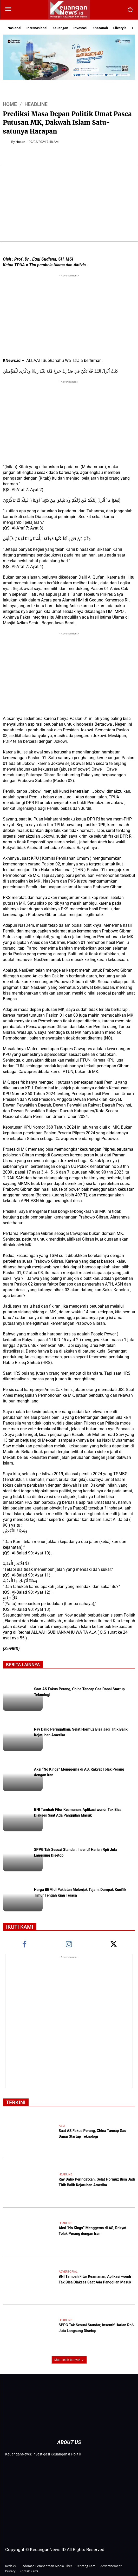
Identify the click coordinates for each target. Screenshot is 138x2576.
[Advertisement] (69, 314)
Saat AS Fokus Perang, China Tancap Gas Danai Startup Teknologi (92, 2134)
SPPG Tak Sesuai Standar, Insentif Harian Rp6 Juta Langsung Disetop (96, 2328)
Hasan (20, 141)
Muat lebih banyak (69, 2360)
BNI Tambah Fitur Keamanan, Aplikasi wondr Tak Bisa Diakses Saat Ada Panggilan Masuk (78, 1813)
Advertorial (68, 2271)
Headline (36, 104)
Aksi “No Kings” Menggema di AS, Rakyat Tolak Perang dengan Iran (93, 2231)
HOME (10, 104)
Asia (62, 2125)
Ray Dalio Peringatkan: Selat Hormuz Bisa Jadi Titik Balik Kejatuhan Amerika (97, 2182)
